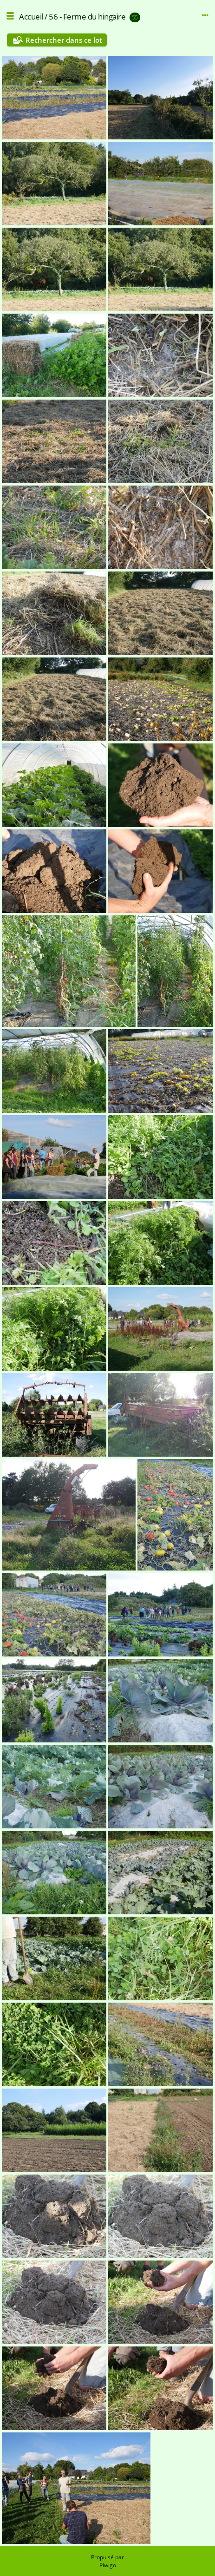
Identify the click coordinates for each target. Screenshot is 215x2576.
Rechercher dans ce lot (64, 40)
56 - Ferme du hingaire (87, 16)
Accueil (31, 16)
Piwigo (107, 2565)
